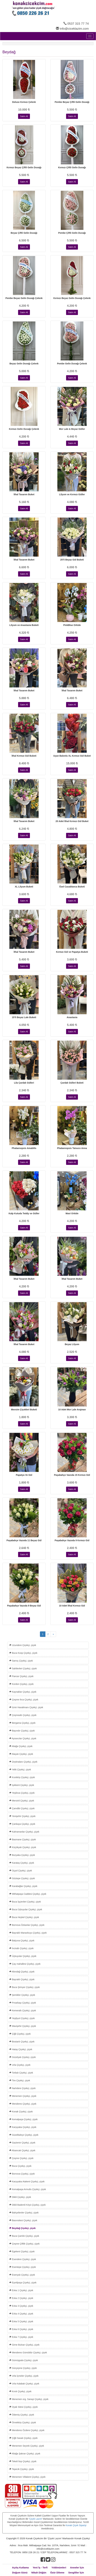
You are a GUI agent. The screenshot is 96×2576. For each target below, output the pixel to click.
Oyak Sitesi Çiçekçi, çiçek (23, 2407)
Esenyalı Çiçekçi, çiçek (22, 2274)
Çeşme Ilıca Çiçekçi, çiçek (23, 1699)
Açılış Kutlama (20, 2567)
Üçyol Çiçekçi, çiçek (20, 1870)
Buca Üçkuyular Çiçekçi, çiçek (25, 1909)
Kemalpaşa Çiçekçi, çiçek (23, 2119)
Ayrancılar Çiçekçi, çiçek (22, 1738)
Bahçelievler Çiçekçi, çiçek (24, 2212)
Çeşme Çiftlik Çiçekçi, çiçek (24, 2243)
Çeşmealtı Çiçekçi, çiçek (23, 1715)
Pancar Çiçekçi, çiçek (21, 1676)
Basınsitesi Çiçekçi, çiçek (23, 2220)
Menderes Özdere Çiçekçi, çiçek (26, 2430)
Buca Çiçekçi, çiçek (20, 2166)
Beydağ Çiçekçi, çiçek (22, 2228)
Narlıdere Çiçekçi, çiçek (22, 2088)
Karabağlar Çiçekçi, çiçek (23, 1886)
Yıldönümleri (59, 2567)
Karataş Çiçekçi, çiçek (21, 1863)
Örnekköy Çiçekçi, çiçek (22, 2422)
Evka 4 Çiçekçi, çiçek (21, 2313)
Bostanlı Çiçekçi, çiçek (21, 2041)
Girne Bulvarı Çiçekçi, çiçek (24, 2344)
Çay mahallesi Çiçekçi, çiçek (25, 1964)
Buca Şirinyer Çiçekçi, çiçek (24, 1987)
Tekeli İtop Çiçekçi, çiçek (22, 2461)
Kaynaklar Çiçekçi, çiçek (22, 1692)
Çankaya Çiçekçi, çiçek (22, 1824)
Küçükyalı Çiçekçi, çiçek (22, 1847)
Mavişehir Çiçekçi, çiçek (22, 2026)
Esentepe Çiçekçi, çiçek (22, 2267)
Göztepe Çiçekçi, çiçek (22, 1878)
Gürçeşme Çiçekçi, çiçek (23, 2368)
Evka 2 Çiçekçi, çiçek (21, 2298)
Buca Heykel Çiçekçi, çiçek (24, 1917)
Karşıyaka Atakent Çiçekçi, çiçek (26, 2181)
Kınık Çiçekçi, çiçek (20, 2391)
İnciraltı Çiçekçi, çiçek (21, 1948)
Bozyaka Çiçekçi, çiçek (22, 1855)
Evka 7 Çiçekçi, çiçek (21, 2337)
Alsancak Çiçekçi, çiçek (22, 2150)
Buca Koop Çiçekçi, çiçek (23, 1653)
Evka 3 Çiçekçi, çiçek (21, 2306)
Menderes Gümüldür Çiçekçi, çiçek (28, 2352)
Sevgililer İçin (76, 2572)
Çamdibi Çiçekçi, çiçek (22, 1808)
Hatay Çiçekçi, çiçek (20, 2049)
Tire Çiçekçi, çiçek (19, 2080)
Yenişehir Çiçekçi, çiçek (22, 1816)
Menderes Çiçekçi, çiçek (22, 2103)
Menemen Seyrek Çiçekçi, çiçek (26, 2446)
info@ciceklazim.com (74, 28)
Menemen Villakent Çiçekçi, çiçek (27, 2477)
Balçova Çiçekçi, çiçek (21, 1940)
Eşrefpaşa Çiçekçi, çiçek (23, 2282)
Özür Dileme (57, 2572)
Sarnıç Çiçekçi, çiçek (21, 1660)
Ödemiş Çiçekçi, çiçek (21, 2414)
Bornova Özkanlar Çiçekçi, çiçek (26, 1925)
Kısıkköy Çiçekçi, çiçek (22, 1777)
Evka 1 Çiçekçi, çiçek (21, 2290)
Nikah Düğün (38, 2572)
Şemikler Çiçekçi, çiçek (22, 1995)
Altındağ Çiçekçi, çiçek (21, 1971)
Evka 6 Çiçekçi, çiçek (21, 2329)
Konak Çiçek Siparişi (76, 2525)
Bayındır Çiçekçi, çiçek (22, 1730)
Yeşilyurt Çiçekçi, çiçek (22, 2018)
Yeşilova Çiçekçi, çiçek (22, 1793)
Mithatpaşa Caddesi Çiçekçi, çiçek (27, 1894)
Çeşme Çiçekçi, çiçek (21, 2158)
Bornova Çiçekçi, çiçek (22, 2173)
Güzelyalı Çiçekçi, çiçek (22, 2057)
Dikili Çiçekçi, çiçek (20, 2197)
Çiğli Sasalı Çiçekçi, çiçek (23, 2438)
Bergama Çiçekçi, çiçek (22, 1723)
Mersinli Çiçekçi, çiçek (21, 1800)
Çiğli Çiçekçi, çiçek (20, 2034)
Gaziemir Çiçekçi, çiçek (22, 2142)
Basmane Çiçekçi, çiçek (22, 1839)
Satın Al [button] (24, 116)
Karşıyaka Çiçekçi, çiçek (22, 2127)
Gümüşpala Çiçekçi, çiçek (23, 2360)
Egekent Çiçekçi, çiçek (22, 2251)
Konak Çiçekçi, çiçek (21, 2111)
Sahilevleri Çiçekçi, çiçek (23, 1668)
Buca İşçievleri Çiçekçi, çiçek (25, 1901)
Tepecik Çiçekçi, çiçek (21, 2469)
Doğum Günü (19, 2572)
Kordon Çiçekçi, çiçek (21, 1684)
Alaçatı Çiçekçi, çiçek (21, 1754)
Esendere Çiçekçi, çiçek (22, 2259)
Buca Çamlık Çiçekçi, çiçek (24, 2236)
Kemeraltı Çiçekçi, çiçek (22, 2010)
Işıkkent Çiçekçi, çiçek (21, 1785)
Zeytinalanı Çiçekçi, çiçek (23, 1761)
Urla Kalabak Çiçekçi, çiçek (24, 2383)
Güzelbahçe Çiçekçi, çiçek (23, 2135)
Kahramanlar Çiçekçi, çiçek (24, 1831)
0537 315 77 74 (78, 23)
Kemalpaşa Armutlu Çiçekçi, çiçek (27, 2189)
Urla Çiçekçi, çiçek (19, 2065)
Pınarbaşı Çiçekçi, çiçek (22, 2002)
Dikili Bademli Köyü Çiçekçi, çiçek (27, 2205)
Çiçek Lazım (35, 2519)
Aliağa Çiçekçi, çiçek (20, 1746)
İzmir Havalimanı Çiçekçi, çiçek (26, 1707)
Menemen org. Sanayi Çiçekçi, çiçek (28, 2399)
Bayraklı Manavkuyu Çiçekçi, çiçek (28, 1932)
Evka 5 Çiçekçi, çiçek (21, 2321)
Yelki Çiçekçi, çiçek (20, 1769)
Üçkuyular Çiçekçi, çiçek (22, 1956)
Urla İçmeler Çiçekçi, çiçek (23, 2376)
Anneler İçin (77, 2567)
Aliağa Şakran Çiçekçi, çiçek (24, 2453)
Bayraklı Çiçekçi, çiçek (21, 1979)
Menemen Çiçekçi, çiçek (22, 2096)
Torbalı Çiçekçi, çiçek (21, 2072)
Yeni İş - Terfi (40, 2567)
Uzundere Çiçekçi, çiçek (22, 1645)
